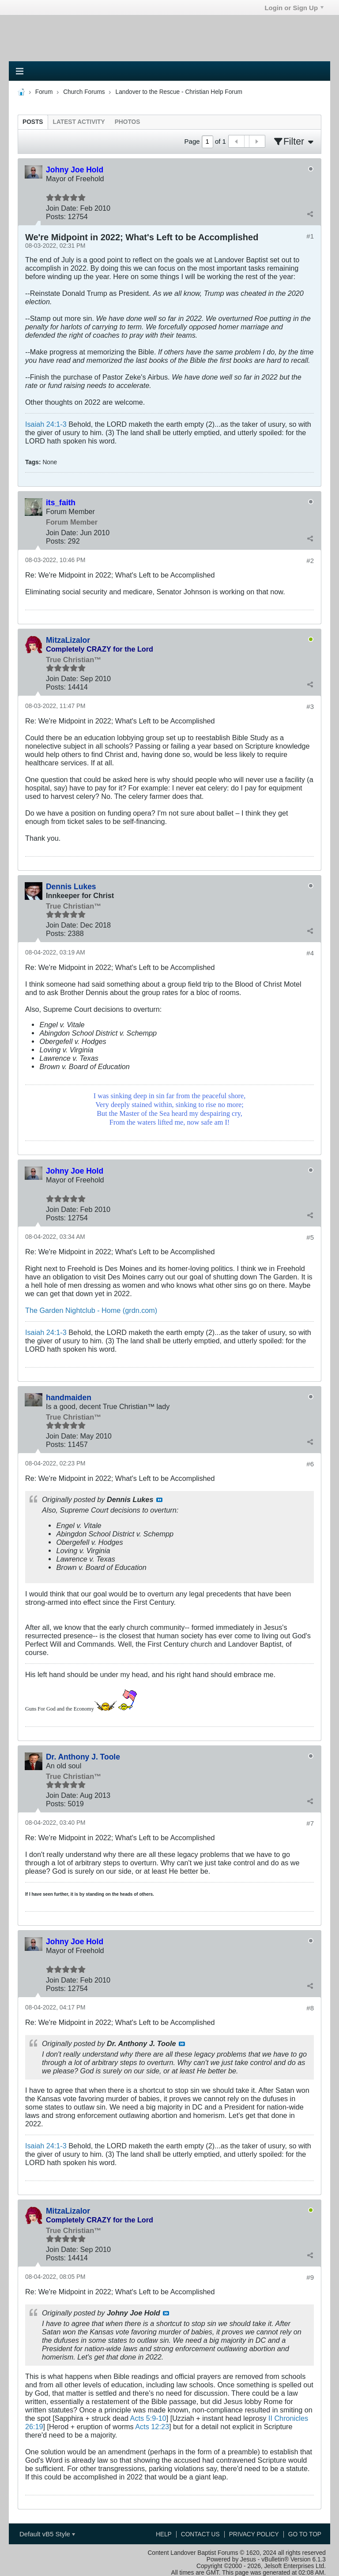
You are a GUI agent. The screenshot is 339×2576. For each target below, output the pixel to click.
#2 (310, 560)
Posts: (56, 216)
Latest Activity (79, 122)
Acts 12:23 (152, 2427)
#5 (310, 1237)
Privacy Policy (254, 2534)
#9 (310, 2277)
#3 (310, 706)
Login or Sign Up (294, 7)
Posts (33, 122)
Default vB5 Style (47, 2534)
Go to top (304, 2534)
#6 (310, 1464)
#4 (310, 953)
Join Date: (62, 208)
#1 (310, 236)
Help (164, 2534)
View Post (159, 1500)
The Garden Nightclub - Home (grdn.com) (91, 1310)
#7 (310, 1823)
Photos (127, 122)
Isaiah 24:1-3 (46, 424)
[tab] (33, 122)
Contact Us (200, 2534)
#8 (310, 2008)
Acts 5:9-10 (148, 2418)
